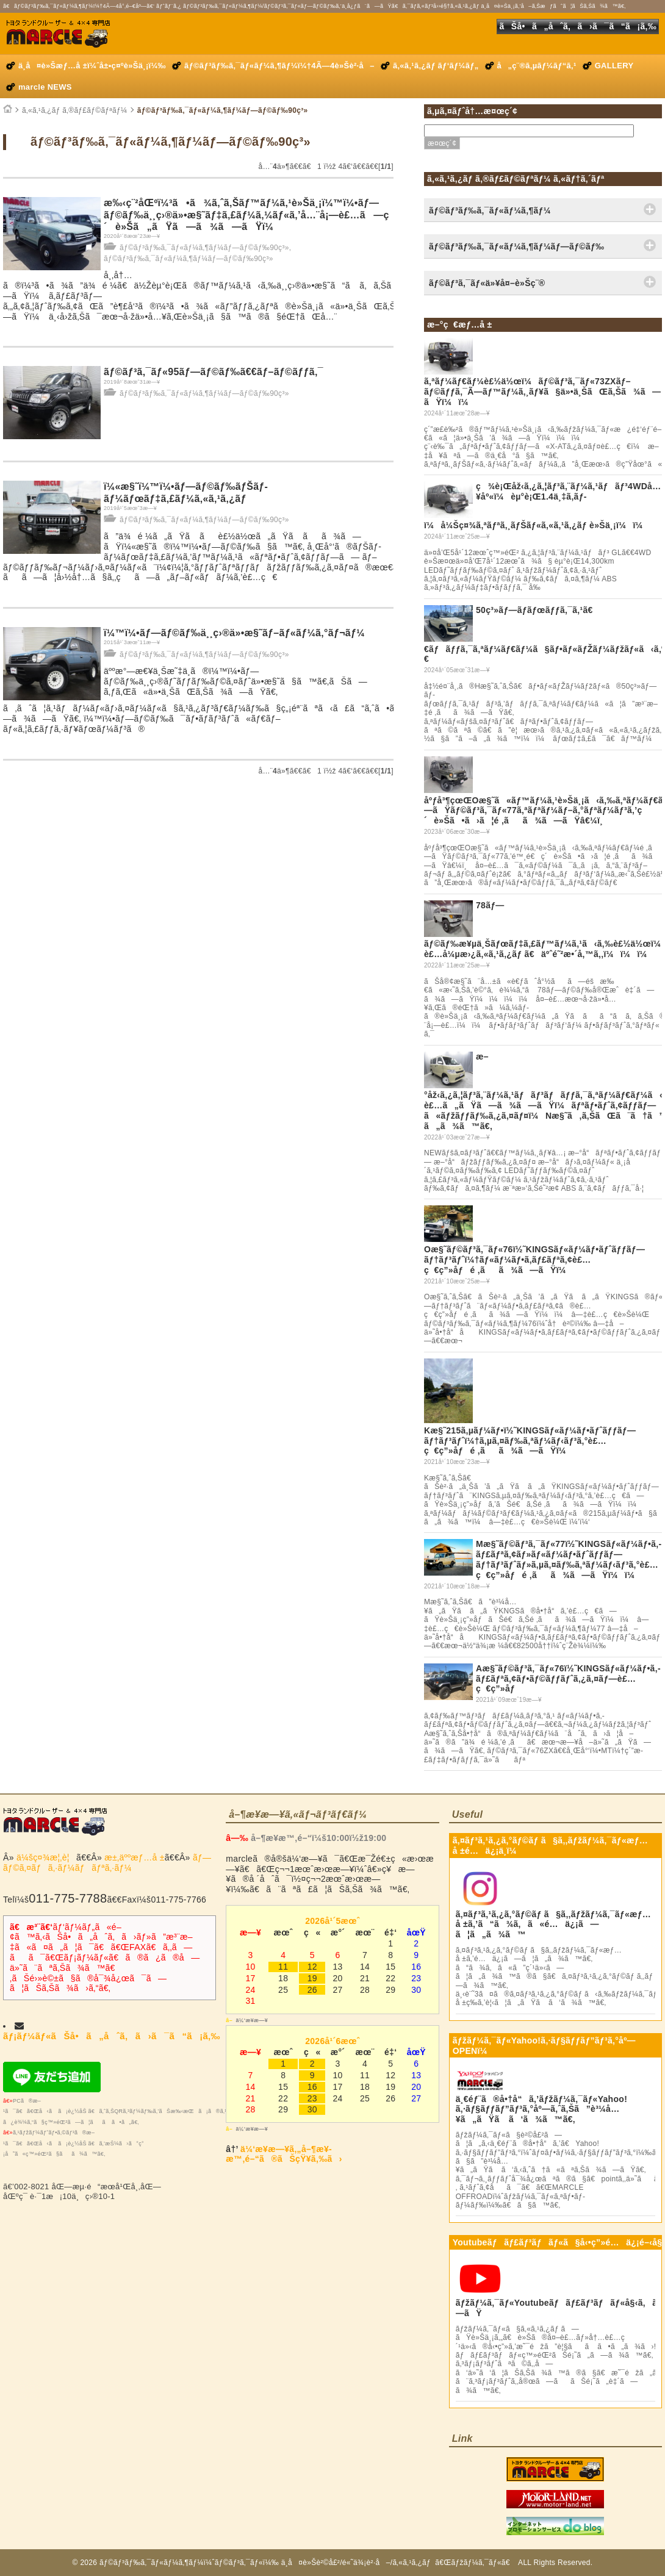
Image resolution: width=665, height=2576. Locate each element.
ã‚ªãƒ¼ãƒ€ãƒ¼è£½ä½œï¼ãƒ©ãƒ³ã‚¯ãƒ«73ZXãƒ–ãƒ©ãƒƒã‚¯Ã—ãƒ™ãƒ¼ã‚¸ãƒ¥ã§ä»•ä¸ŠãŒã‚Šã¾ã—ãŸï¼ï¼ (542, 391)
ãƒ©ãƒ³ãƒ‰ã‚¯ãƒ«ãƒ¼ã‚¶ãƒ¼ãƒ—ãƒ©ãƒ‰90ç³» (222, 110)
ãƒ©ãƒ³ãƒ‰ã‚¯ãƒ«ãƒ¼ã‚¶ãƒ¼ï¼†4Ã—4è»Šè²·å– (279, 65)
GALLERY (614, 65)
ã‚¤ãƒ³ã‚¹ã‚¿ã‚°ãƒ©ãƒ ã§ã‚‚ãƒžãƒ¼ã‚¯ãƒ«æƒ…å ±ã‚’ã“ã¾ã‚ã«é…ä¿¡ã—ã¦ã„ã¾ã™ (553, 1924)
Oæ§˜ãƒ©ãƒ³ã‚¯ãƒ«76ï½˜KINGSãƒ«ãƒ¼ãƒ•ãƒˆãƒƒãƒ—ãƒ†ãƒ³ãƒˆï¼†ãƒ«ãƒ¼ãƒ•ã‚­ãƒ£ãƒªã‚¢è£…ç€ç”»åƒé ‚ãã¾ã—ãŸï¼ (534, 1259)
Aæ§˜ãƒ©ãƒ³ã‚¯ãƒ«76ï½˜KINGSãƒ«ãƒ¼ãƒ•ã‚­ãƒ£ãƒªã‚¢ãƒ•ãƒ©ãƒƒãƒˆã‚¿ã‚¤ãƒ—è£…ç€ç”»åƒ (568, 1678)
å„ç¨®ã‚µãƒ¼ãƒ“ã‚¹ (537, 65)
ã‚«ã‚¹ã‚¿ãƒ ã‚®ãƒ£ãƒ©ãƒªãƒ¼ (74, 110)
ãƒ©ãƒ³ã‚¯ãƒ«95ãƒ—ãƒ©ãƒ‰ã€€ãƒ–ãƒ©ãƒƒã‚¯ (213, 372)
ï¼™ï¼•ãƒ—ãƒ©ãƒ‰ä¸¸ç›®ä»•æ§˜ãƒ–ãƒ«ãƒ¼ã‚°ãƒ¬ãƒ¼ (234, 633)
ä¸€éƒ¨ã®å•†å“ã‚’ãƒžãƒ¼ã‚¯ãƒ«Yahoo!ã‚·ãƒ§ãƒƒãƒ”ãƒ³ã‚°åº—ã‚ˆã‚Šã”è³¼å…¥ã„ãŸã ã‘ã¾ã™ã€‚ (541, 2109)
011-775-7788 (68, 1898)
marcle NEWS (45, 86)
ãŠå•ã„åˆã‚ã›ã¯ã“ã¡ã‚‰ (577, 26)
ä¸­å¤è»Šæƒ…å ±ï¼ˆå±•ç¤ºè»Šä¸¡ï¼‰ (92, 65)
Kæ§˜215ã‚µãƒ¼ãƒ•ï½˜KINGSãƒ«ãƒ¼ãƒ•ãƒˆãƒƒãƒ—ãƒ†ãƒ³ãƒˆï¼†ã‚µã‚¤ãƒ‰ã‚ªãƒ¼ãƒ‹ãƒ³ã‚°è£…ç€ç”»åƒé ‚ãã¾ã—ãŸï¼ (530, 1441)
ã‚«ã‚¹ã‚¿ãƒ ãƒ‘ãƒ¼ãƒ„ (436, 65)
